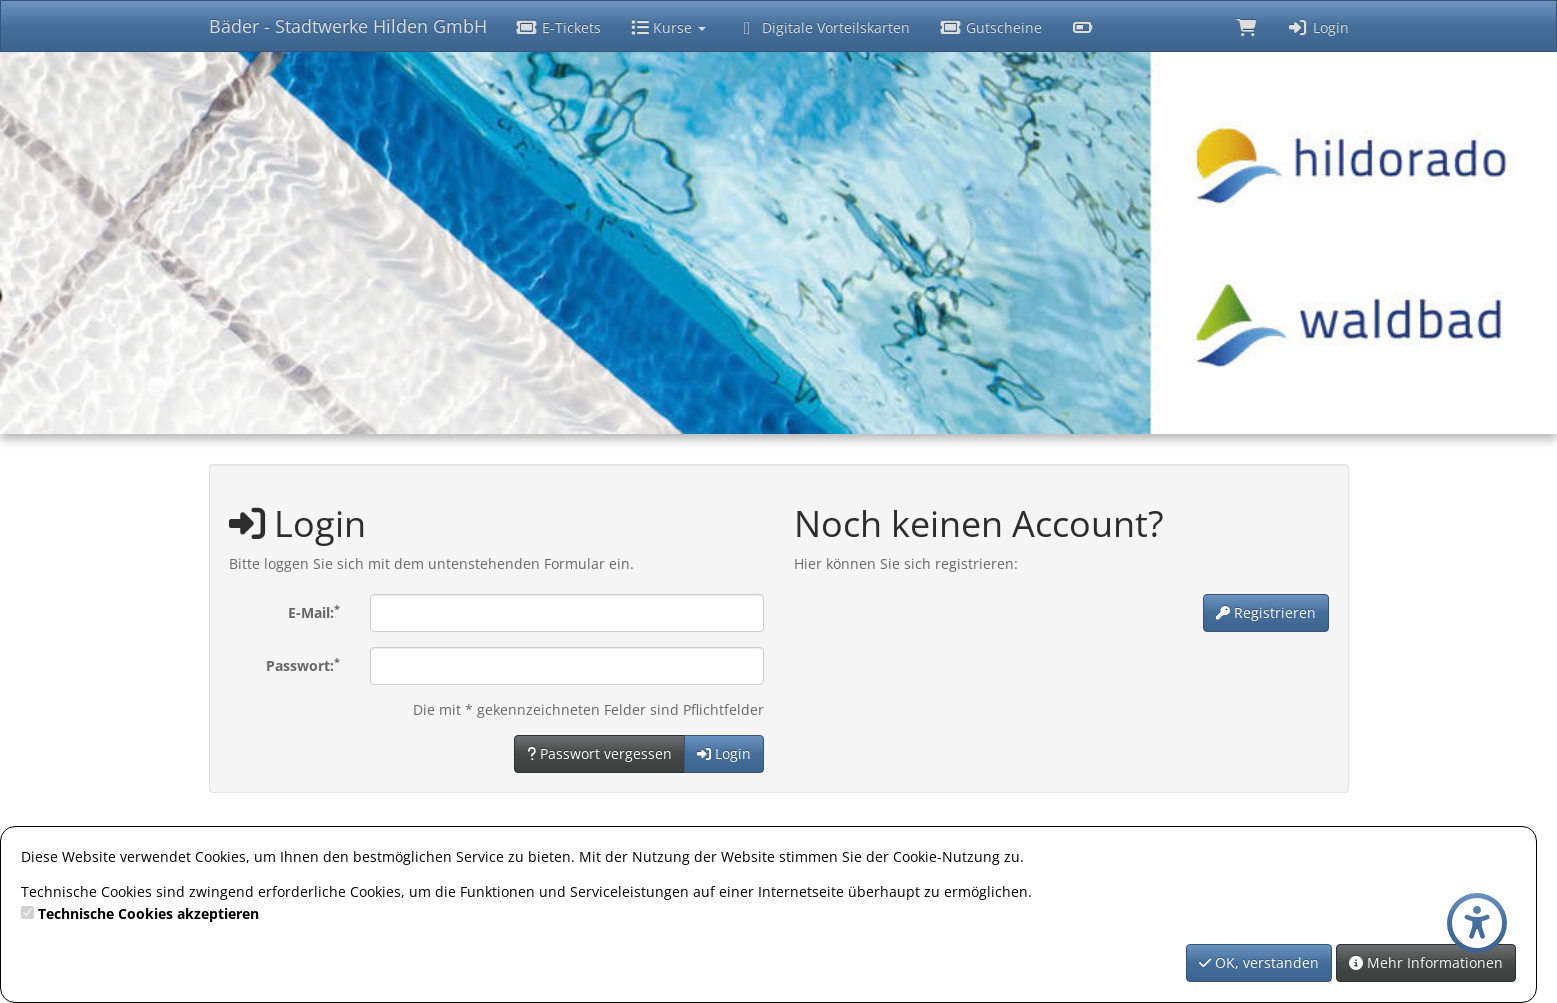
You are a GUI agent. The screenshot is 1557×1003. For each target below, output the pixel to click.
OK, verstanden (1259, 962)
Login (1318, 27)
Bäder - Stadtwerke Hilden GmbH (348, 26)
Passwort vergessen (599, 753)
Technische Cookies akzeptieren (148, 913)
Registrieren (1266, 612)
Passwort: (303, 665)
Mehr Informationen (1426, 962)
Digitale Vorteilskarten (823, 27)
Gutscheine (991, 27)
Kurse (668, 27)
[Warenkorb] (1247, 26)
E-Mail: (314, 612)
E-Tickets (559, 27)
